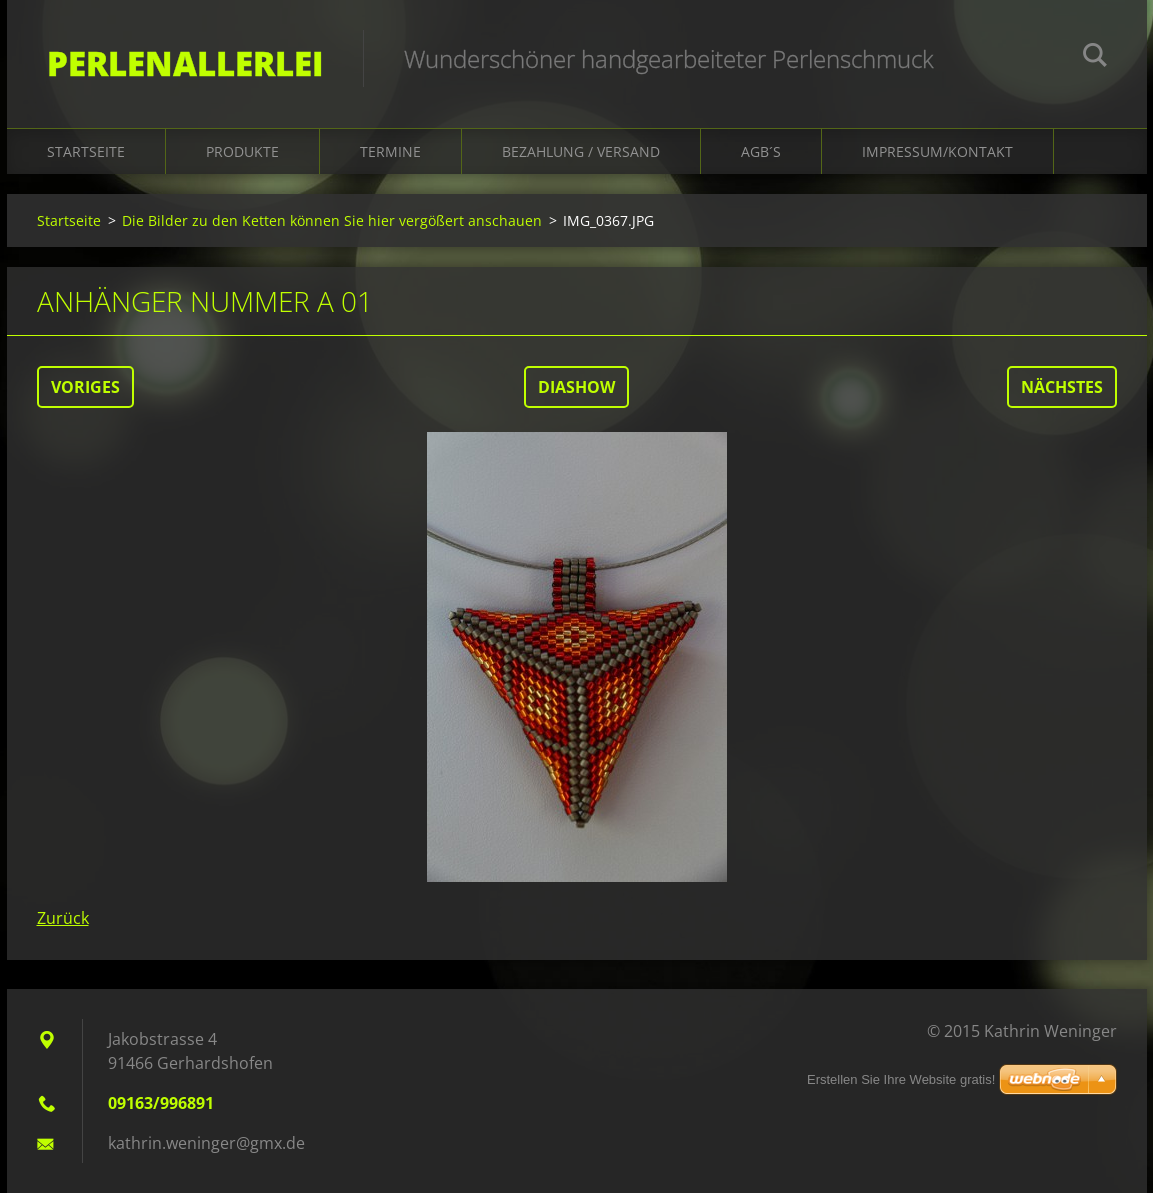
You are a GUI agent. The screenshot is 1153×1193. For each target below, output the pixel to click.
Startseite (86, 151)
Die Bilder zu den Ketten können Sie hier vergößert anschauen (332, 220)
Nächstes (1062, 387)
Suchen (1095, 58)
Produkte (242, 151)
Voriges (85, 387)
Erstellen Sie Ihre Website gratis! (901, 1079)
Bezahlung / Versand (581, 151)
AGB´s (761, 151)
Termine (390, 151)
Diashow (576, 387)
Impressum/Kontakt (937, 151)
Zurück (63, 918)
